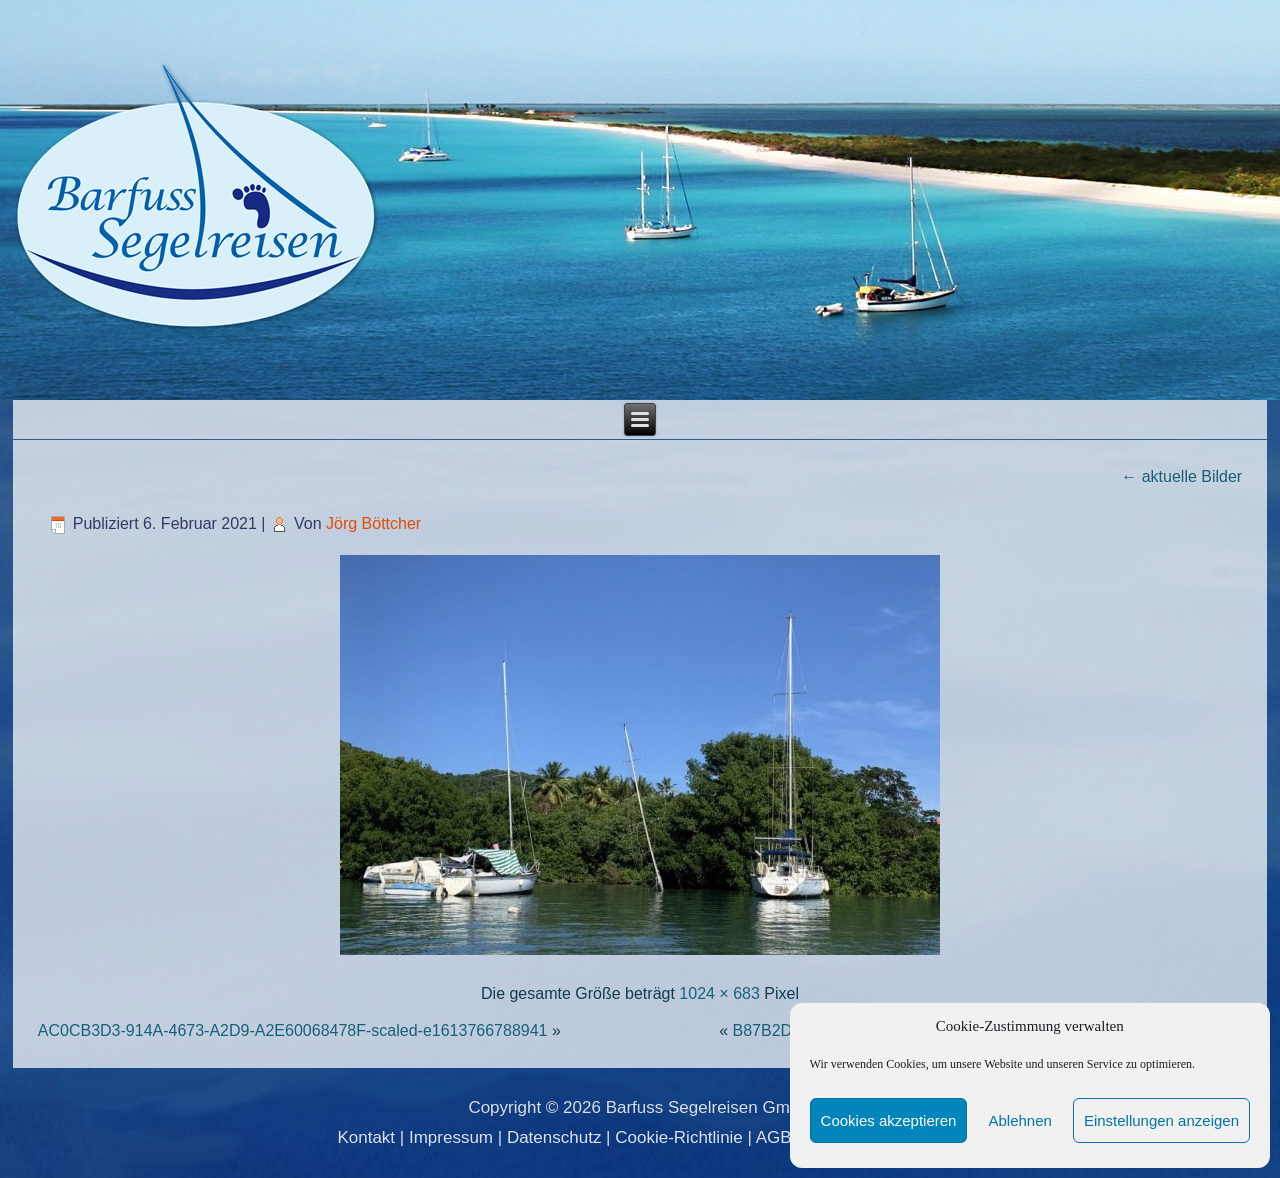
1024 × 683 (719, 993)
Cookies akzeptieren (889, 1120)
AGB (774, 1137)
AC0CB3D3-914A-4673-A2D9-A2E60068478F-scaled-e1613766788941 (293, 1030)
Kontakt (366, 1137)
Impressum (451, 1137)
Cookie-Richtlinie (679, 1137)
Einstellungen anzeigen (1161, 1120)
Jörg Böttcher (373, 523)
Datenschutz (554, 1137)
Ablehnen (1019, 1120)
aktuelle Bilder (1181, 476)
